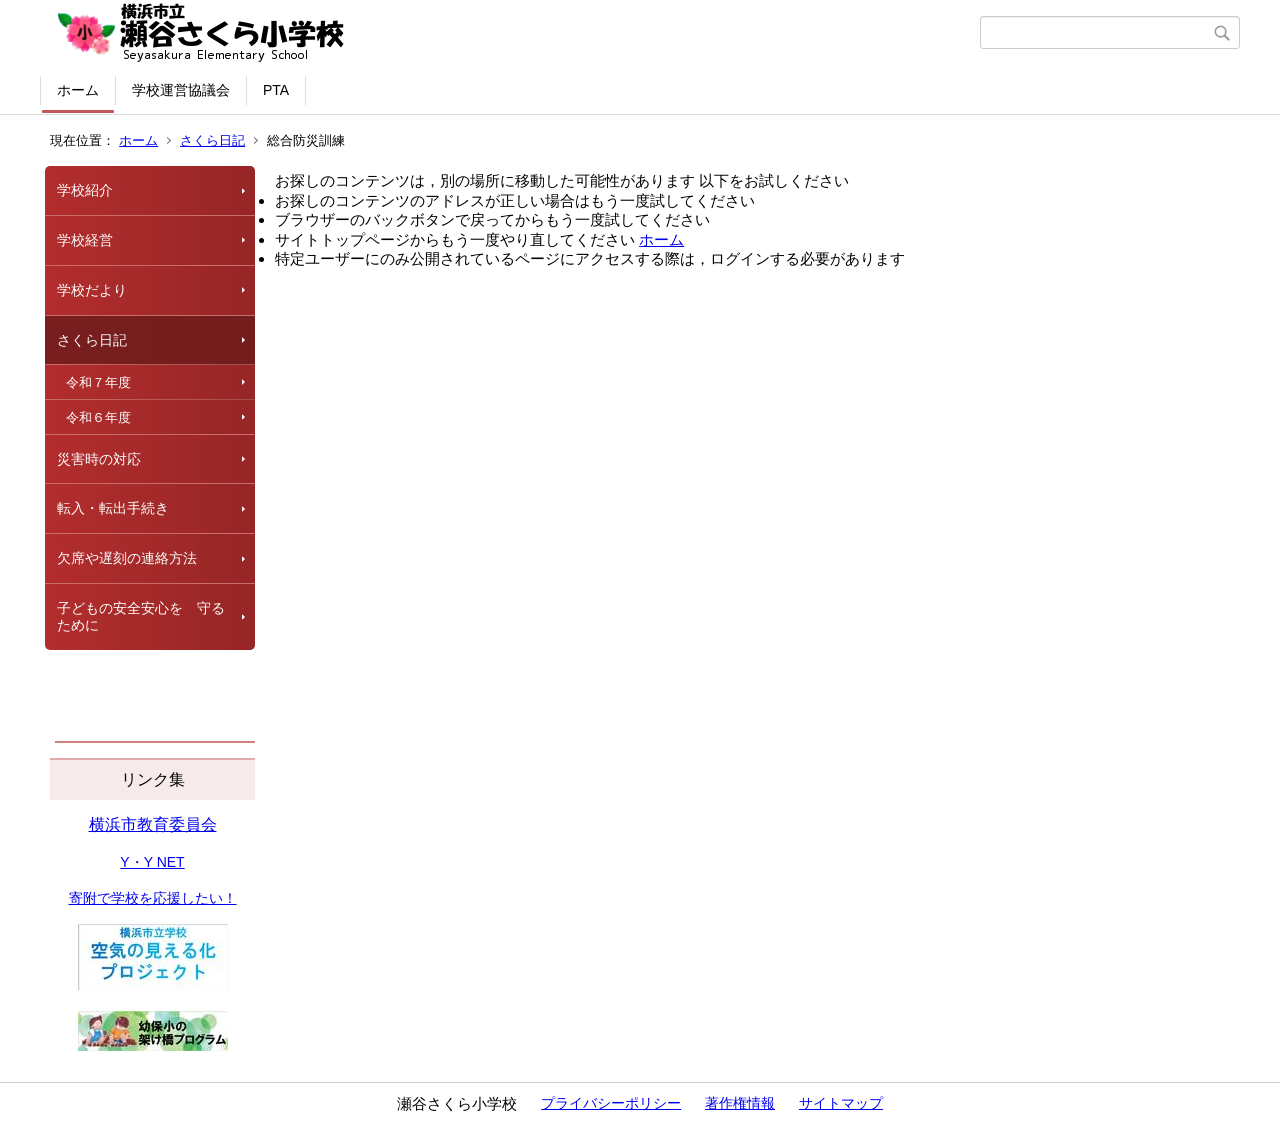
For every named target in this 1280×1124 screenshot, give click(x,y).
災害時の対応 (99, 459)
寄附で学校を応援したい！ (153, 898)
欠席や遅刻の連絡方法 (127, 558)
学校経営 (85, 240)
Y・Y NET (152, 862)
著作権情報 (740, 1103)
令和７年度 (98, 382)
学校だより (92, 290)
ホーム (78, 90)
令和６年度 (98, 417)
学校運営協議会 (181, 90)
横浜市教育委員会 (153, 824)
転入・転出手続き (113, 508)
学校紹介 (85, 190)
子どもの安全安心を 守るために (141, 616)
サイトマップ (841, 1103)
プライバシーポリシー (611, 1103)
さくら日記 (212, 140)
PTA (276, 90)
